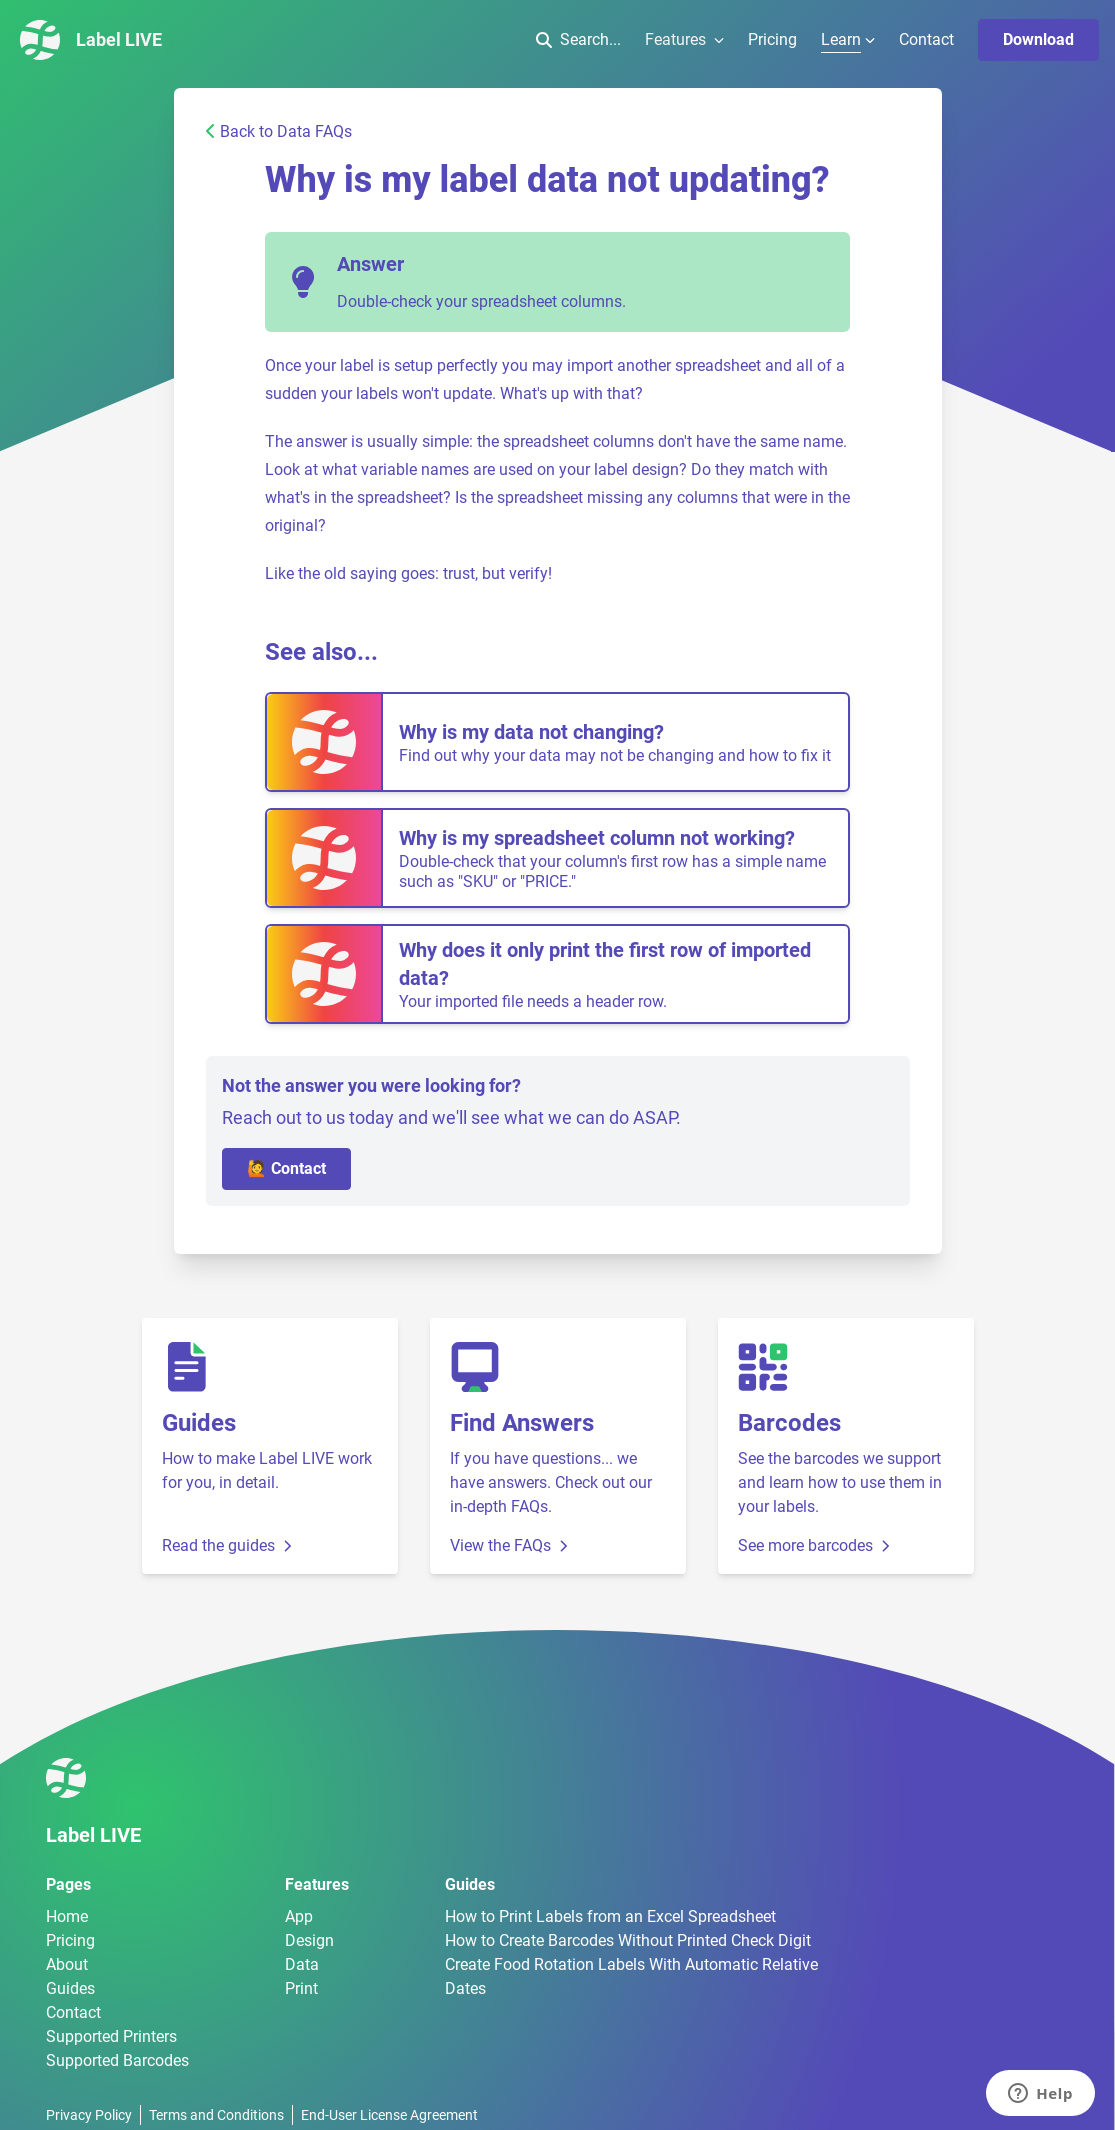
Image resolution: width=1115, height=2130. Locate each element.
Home (67, 1916)
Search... (578, 39)
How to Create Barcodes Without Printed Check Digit (628, 1940)
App (299, 1916)
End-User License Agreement (389, 2115)
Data (302, 1964)
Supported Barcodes (117, 2060)
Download (1038, 39)
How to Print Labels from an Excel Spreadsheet (610, 1916)
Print (301, 1988)
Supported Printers (111, 2036)
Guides (70, 1988)
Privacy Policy (89, 2115)
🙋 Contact (286, 1168)
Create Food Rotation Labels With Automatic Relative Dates (631, 1976)
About (67, 1964)
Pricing (772, 39)
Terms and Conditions (216, 2115)
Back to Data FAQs (279, 131)
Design (309, 1940)
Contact (926, 39)
